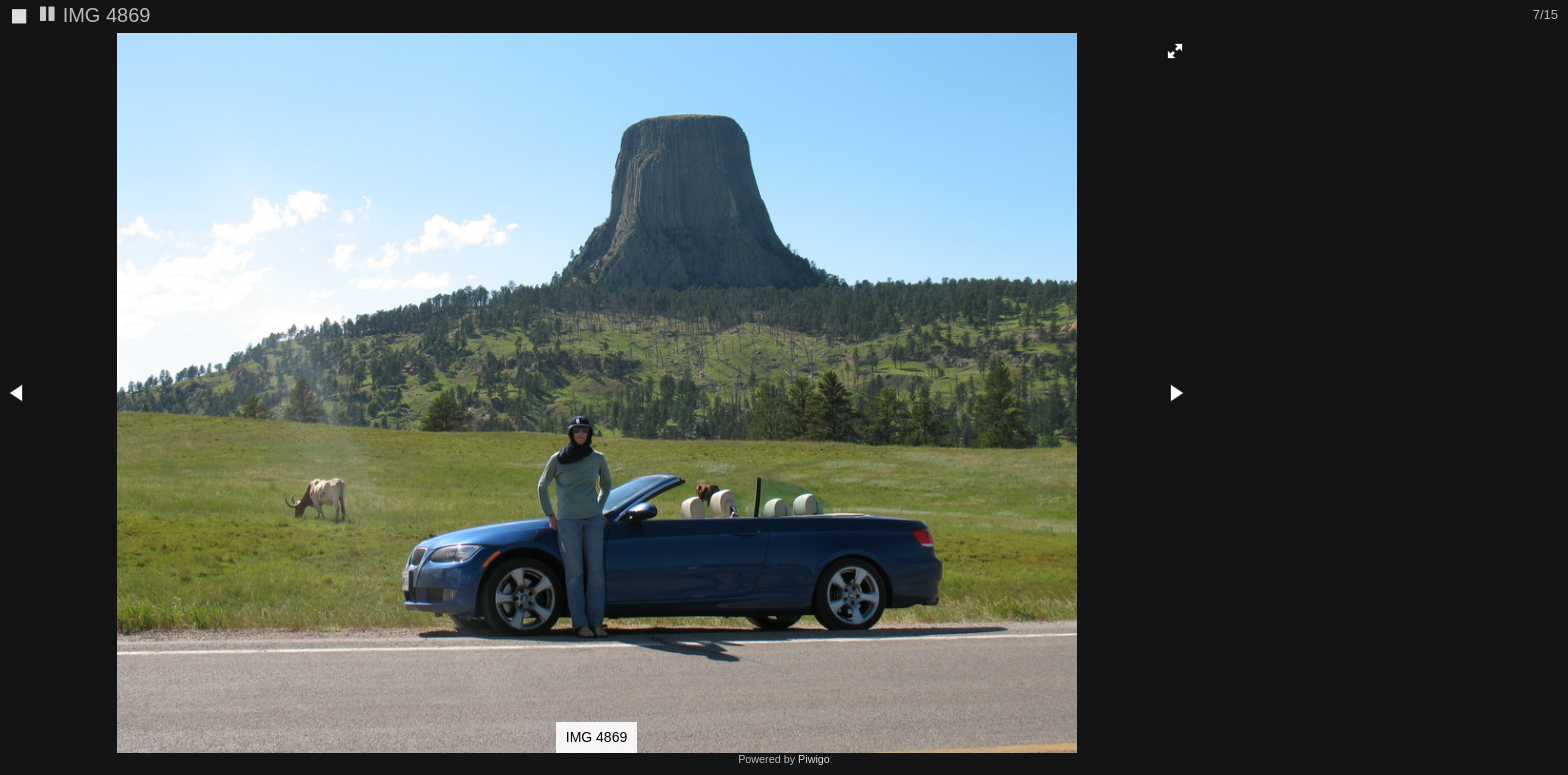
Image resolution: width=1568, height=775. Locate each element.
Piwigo (814, 759)
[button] (1175, 51)
